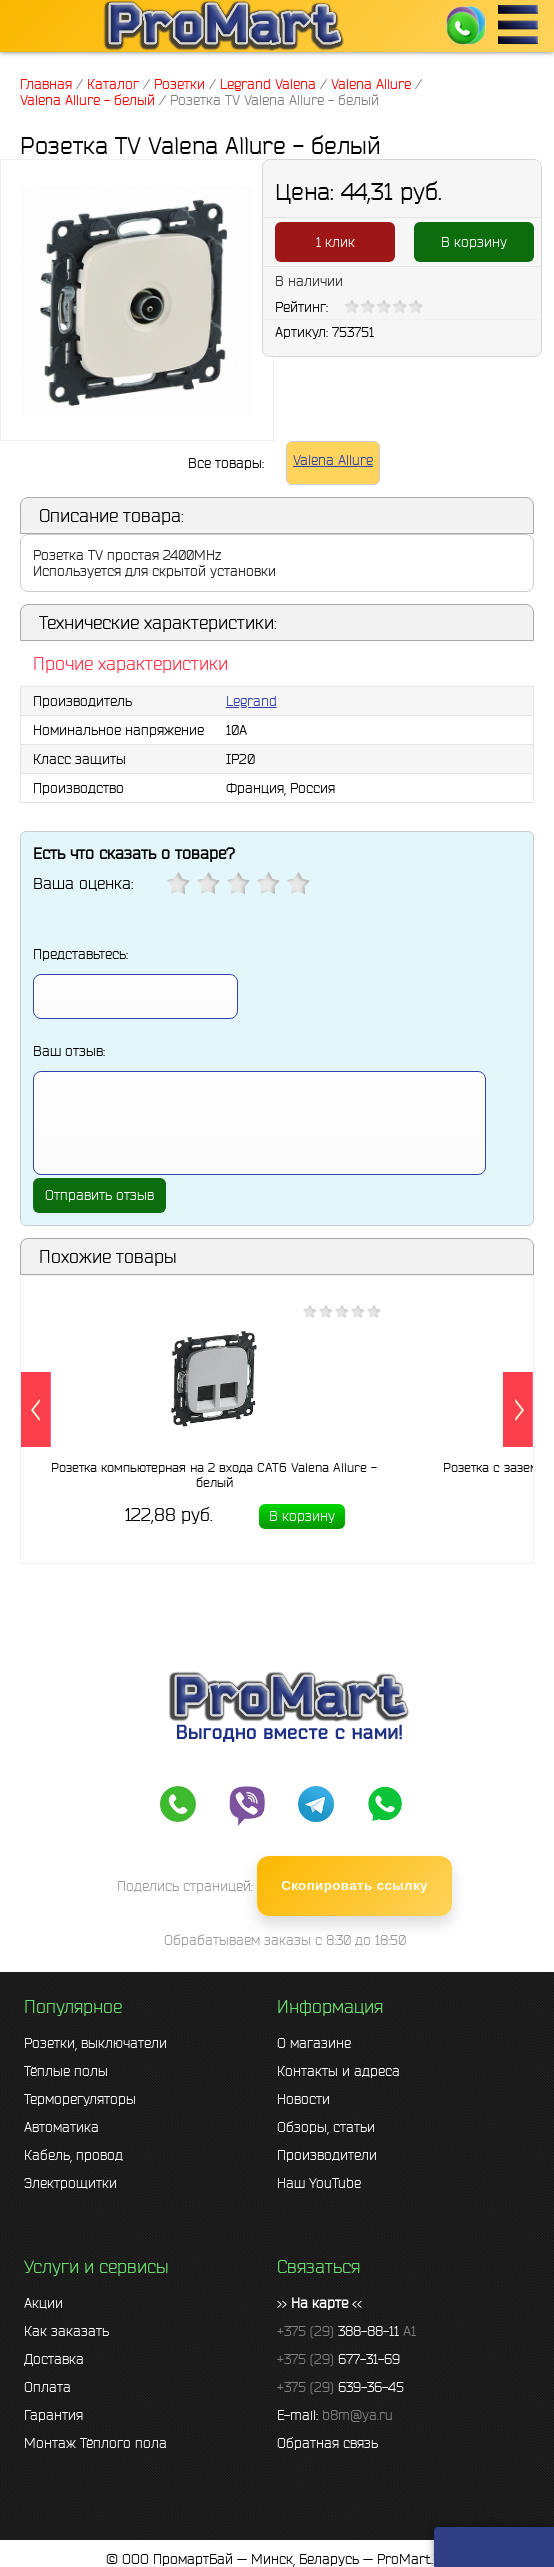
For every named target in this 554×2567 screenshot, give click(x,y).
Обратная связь (327, 2443)
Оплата (47, 2387)
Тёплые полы (66, 2071)
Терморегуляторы (80, 2099)
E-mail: (335, 2415)
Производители (327, 2155)
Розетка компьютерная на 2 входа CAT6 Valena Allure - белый (214, 1475)
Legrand (251, 701)
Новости (303, 2099)
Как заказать (66, 2331)
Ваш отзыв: (69, 1051)
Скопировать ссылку (354, 1885)
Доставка (54, 2359)
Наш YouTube (319, 2183)
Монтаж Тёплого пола (95, 2443)
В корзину (474, 242)
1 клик (335, 242)
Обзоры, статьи (326, 2127)
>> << (319, 2303)
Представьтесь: (80, 954)
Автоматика (61, 2127)
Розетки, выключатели (95, 2043)
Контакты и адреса (338, 2071)
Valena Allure (333, 460)
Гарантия (53, 2415)
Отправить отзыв (99, 1195)
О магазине (314, 2043)
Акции (43, 2303)
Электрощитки (70, 2183)
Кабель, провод (73, 2155)
